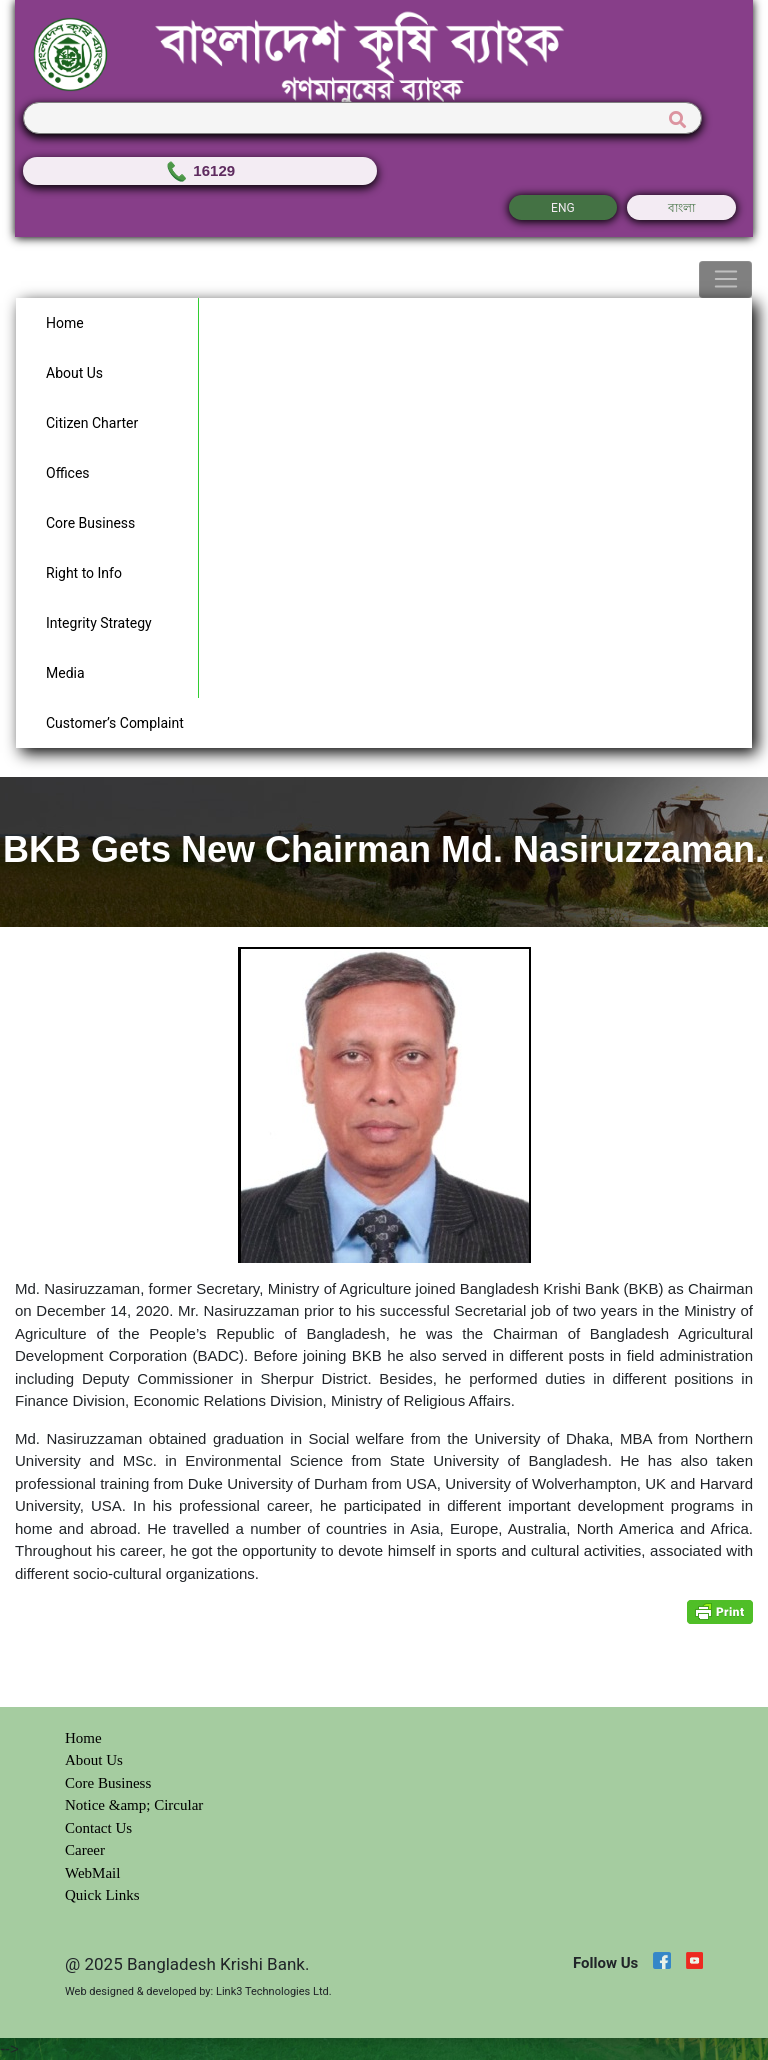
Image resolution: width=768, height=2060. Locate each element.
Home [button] (65, 323)
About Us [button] (74, 373)
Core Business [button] (90, 523)
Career (85, 1850)
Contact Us (98, 1828)
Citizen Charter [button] (92, 423)
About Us (94, 1760)
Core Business (108, 1783)
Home (83, 1738)
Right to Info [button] (84, 573)
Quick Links (102, 1895)
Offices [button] (68, 473)
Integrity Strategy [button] (99, 623)
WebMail (92, 1873)
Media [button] (65, 673)
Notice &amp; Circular (134, 1805)
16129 (199, 170)
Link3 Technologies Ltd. (274, 1991)
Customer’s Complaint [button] (115, 723)
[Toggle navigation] (725, 280)
